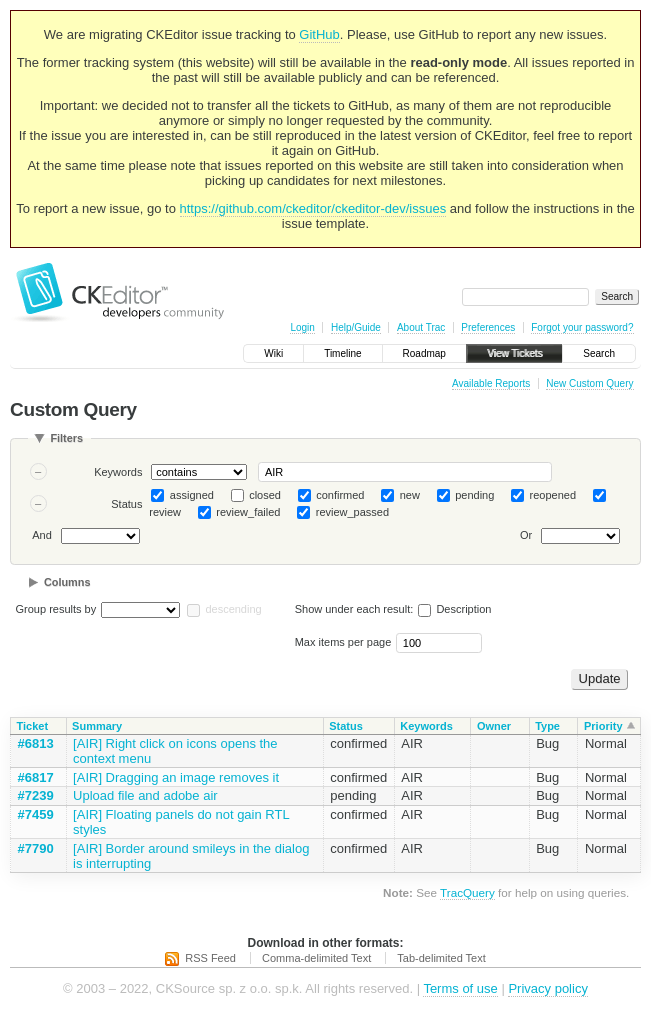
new (410, 495)
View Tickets (514, 353)
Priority (603, 726)
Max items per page (343, 642)
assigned (192, 495)
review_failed (248, 512)
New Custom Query (589, 383)
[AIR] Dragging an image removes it (176, 777)
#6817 (36, 777)
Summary (97, 726)
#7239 (36, 795)
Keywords (118, 472)
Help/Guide (356, 327)
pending (474, 495)
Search (599, 353)
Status (126, 504)
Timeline (342, 353)
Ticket (33, 726)
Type (547, 726)
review (165, 512)
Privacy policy (547, 988)
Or (526, 536)
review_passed (352, 512)
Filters (66, 438)
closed (265, 495)
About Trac (421, 327)
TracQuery (467, 892)
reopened (553, 495)
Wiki (273, 353)
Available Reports (491, 383)
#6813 (36, 743)
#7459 (36, 814)
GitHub (319, 34)
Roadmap (424, 353)
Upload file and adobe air (145, 795)
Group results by (56, 609)
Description (454, 609)
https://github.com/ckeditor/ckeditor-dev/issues (313, 208)
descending (233, 609)
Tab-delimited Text (441, 958)
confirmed (340, 495)
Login (302, 327)
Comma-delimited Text (316, 958)
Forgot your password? (582, 327)
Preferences (488, 327)
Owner (494, 726)
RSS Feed (210, 958)
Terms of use (460, 988)
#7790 (36, 848)
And (42, 536)
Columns (67, 582)
